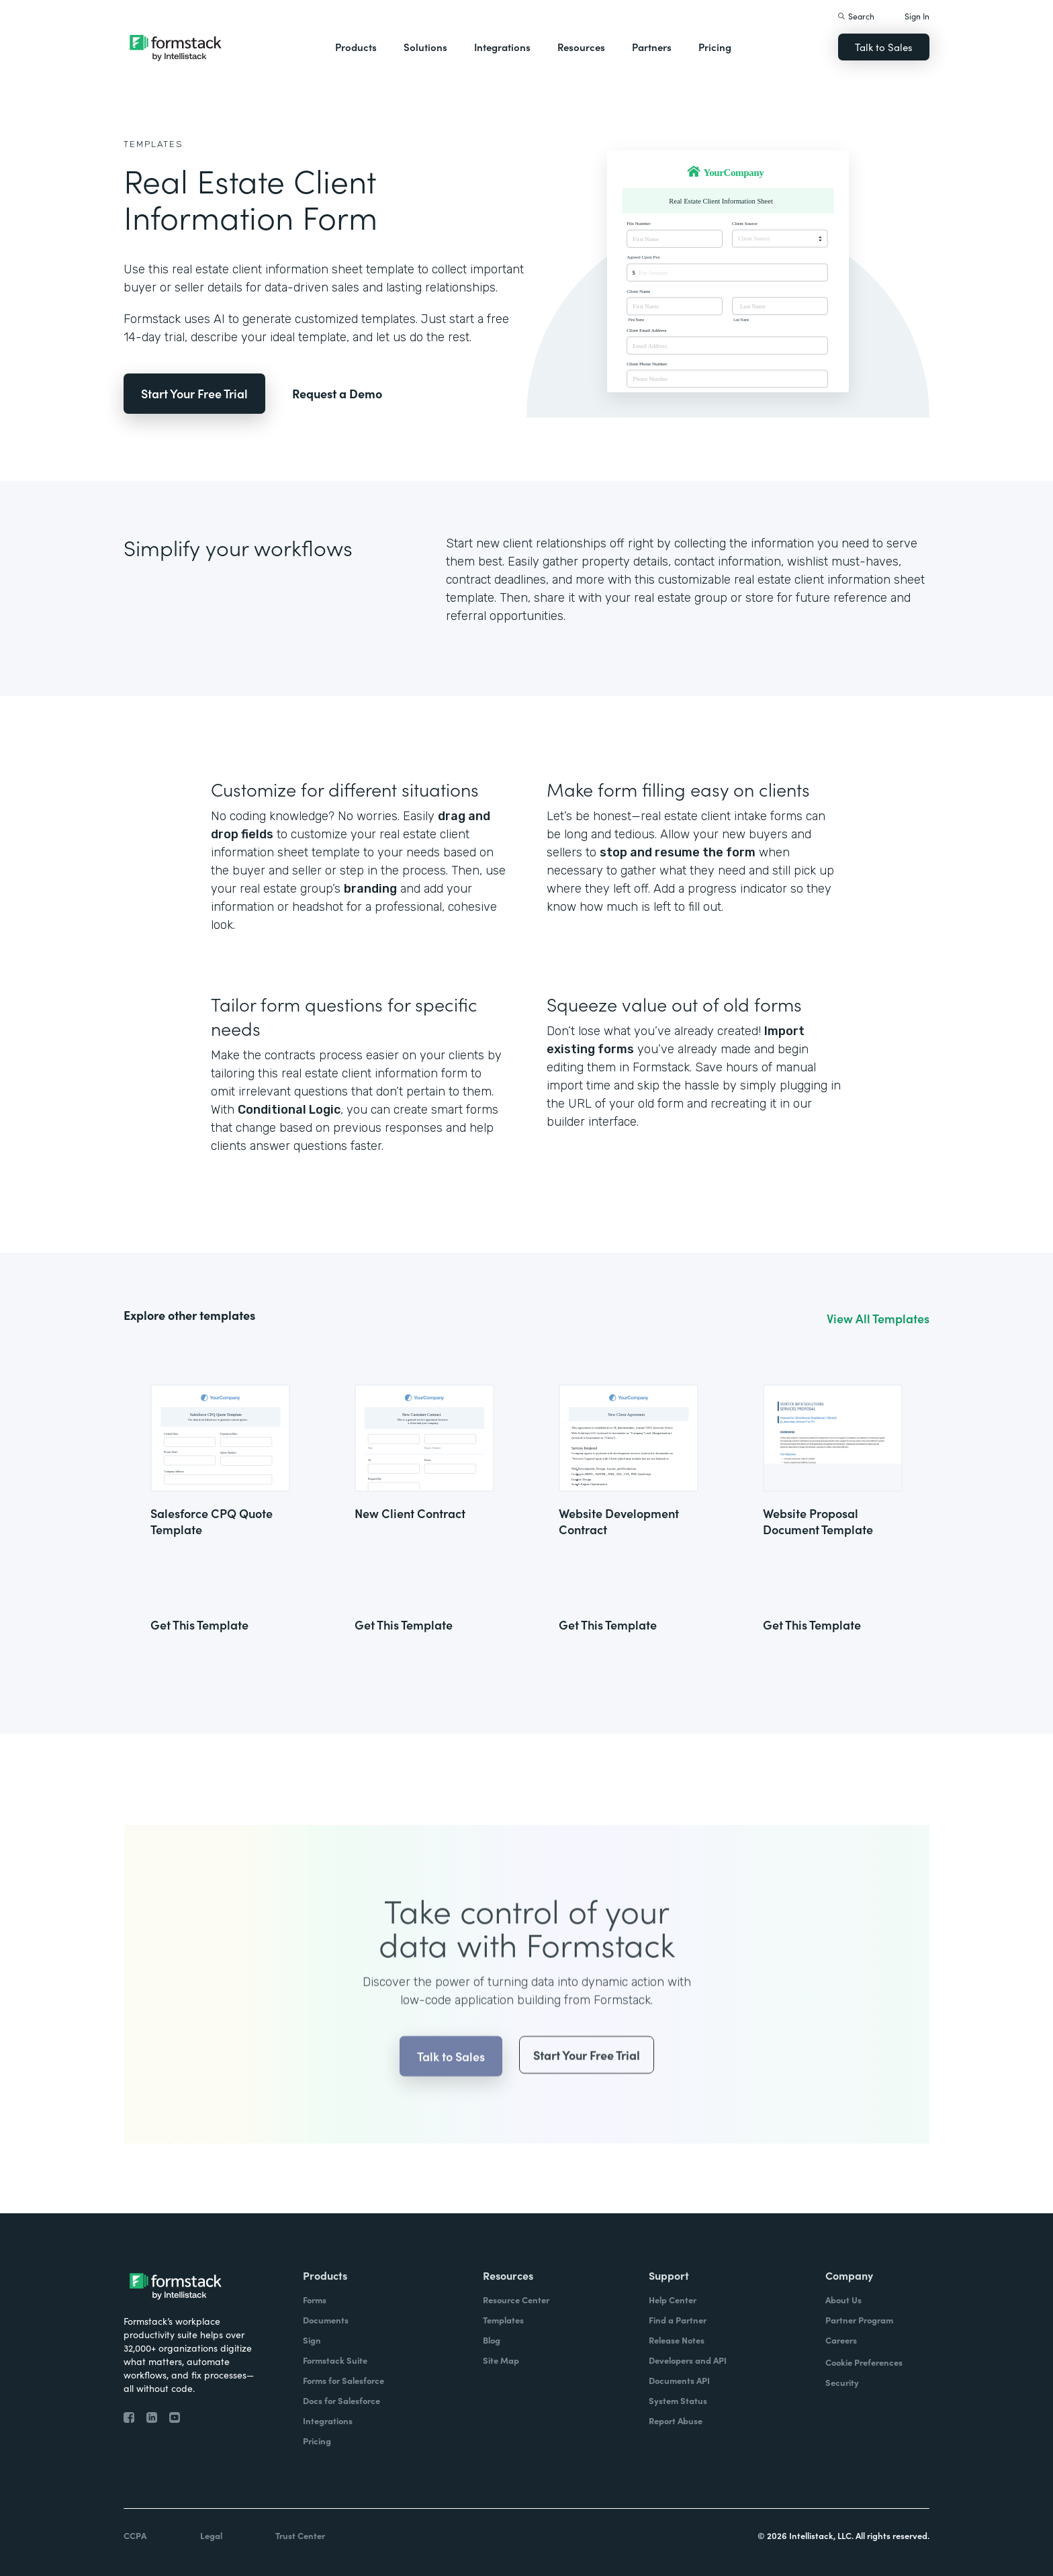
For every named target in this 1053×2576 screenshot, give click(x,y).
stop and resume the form (678, 852)
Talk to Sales (884, 47)
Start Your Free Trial (194, 393)
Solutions (425, 47)
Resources (581, 47)
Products (356, 47)
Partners (652, 47)
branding (370, 888)
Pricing (714, 47)
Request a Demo (337, 393)
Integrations (502, 47)
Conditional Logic (289, 1109)
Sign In (917, 15)
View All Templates (878, 1319)
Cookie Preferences (864, 2362)
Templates (153, 144)
